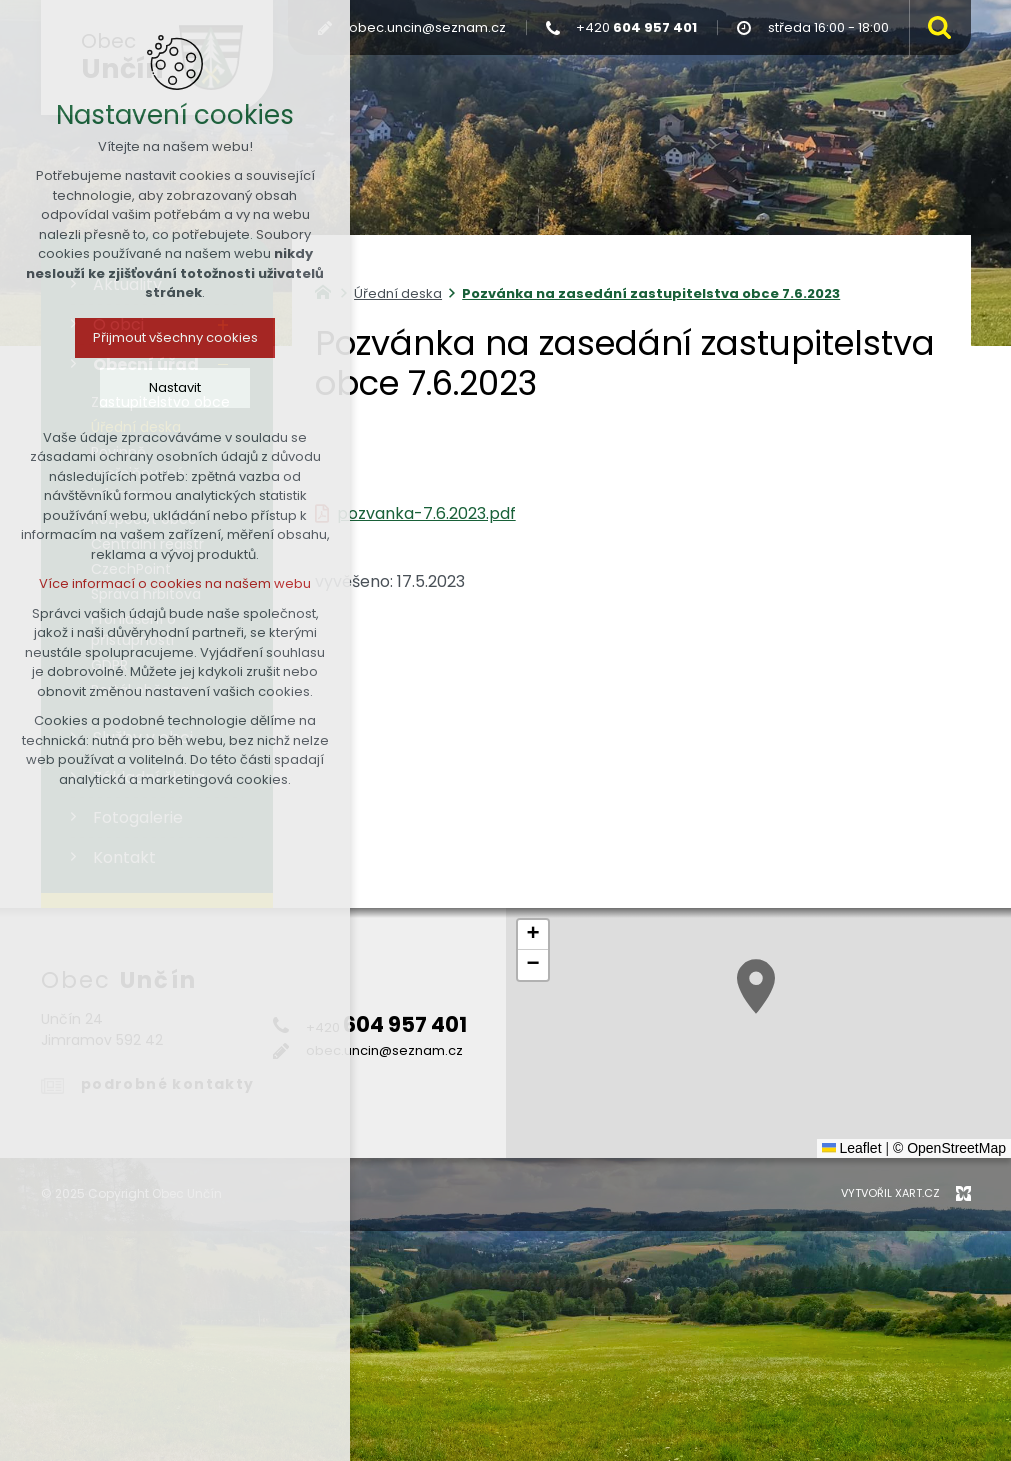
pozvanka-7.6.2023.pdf (426, 513)
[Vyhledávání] (935, 27)
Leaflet (852, 1148)
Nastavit (175, 387)
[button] (756, 986)
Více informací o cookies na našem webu (175, 583)
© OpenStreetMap (949, 1148)
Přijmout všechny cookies (175, 337)
